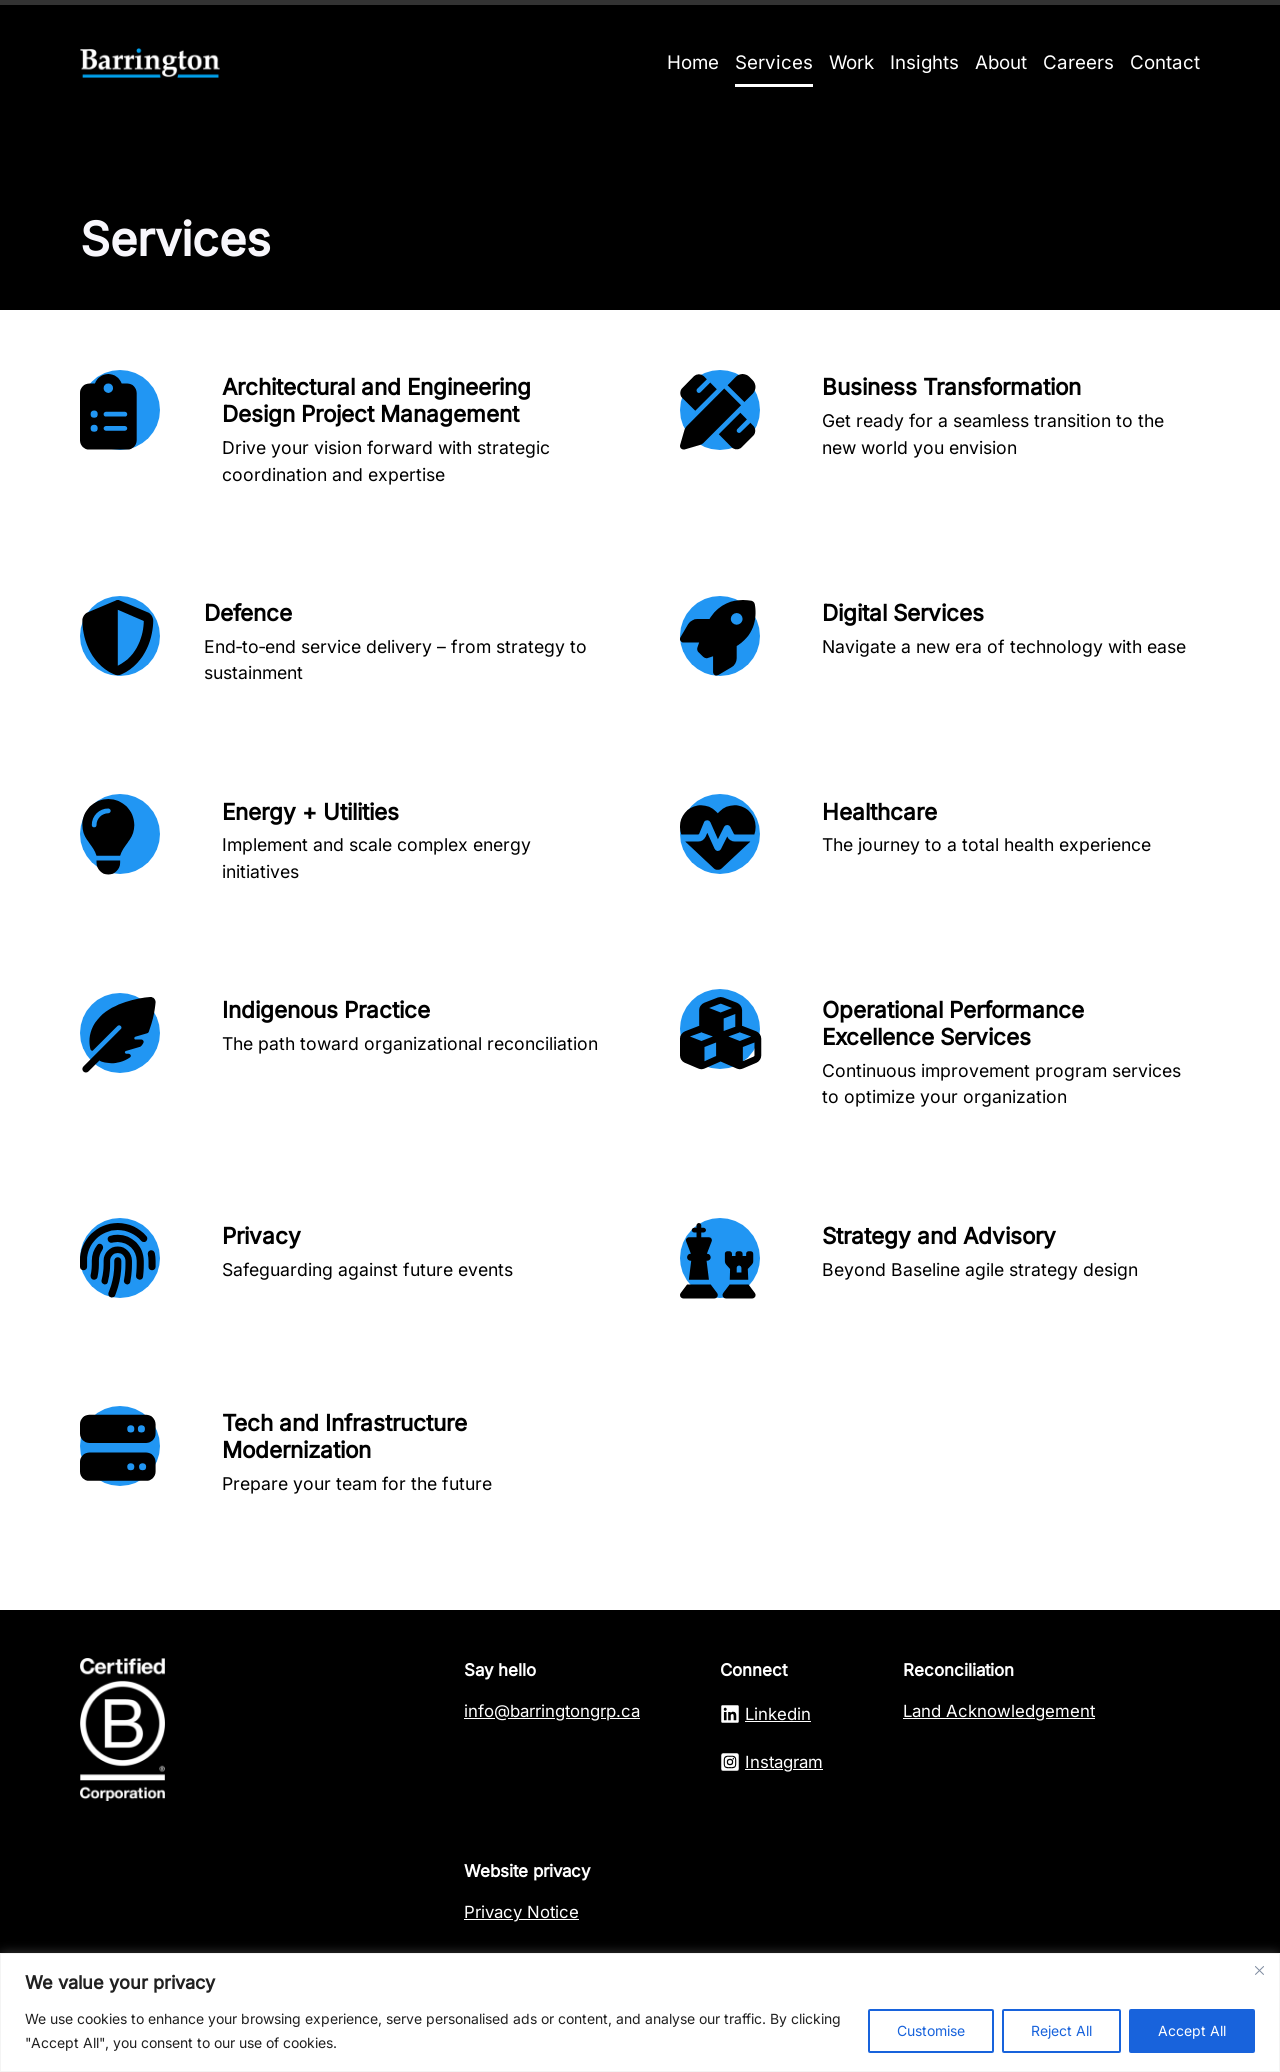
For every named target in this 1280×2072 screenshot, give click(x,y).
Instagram (784, 1762)
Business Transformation (951, 386)
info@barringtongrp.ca (552, 1711)
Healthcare (879, 811)
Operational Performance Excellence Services (953, 1023)
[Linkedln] (732, 1714)
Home (693, 62)
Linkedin (778, 1714)
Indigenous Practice (326, 1009)
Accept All (1192, 2030)
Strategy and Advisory (939, 1235)
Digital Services (903, 612)
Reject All (1061, 2030)
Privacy (261, 1235)
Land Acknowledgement (999, 1711)
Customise (931, 2030)
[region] (640, 2012)
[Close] (1259, 1970)
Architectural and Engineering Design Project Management (376, 400)
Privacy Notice (521, 1912)
